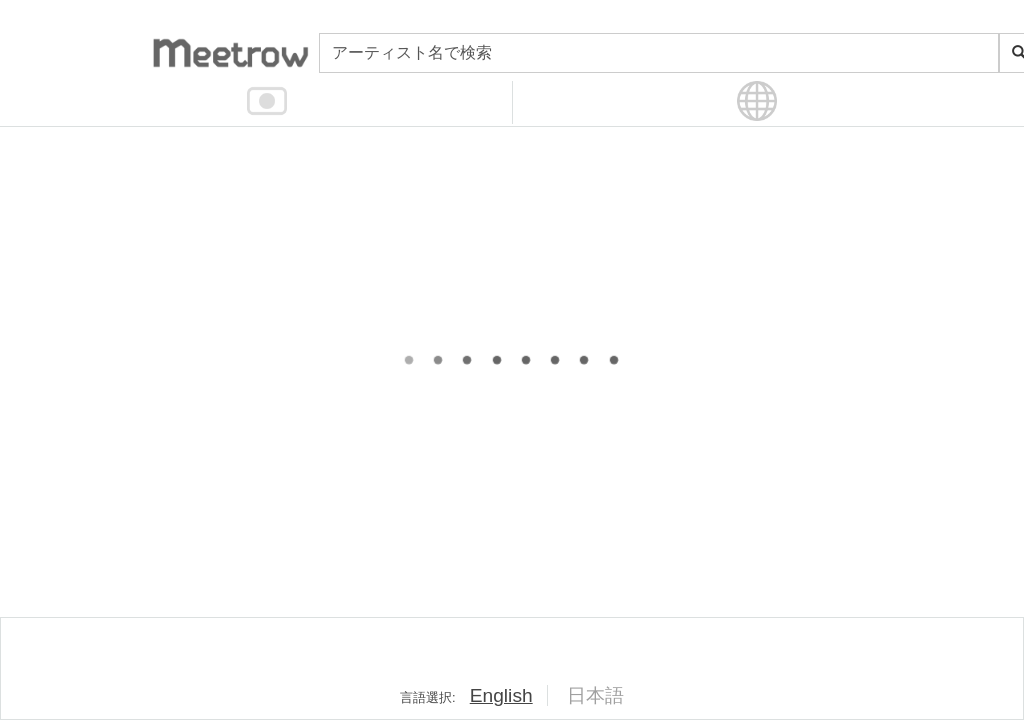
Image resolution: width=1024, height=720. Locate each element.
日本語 (595, 695)
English (501, 695)
